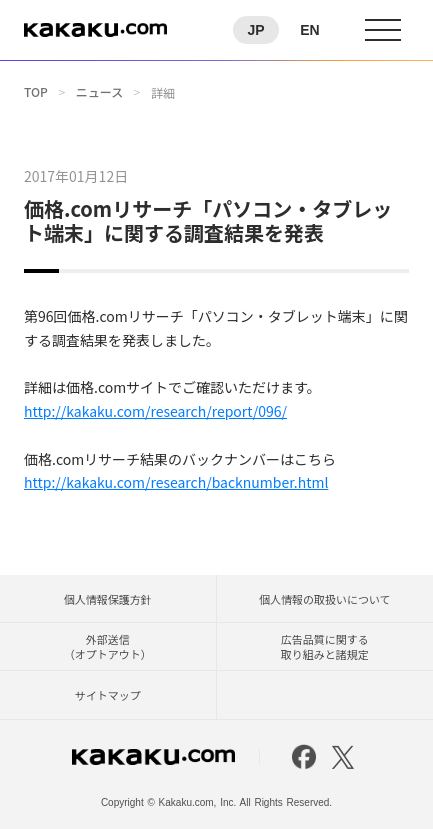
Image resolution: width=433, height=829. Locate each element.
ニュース (99, 92)
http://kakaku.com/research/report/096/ (155, 411)
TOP (36, 92)
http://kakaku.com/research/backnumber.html (176, 482)
